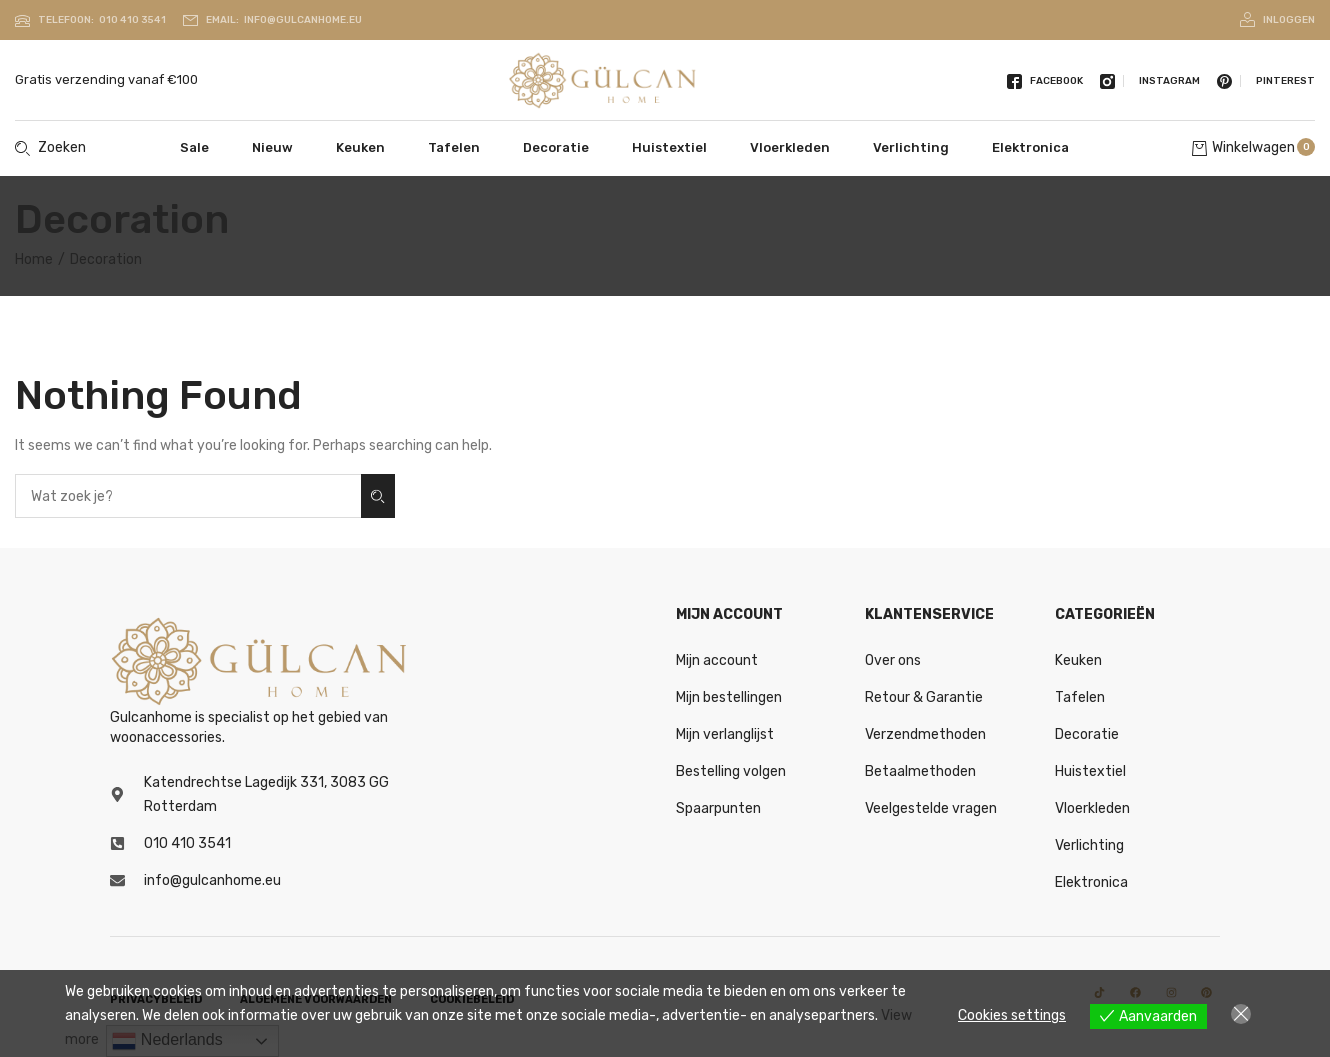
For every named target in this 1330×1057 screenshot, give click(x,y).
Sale (194, 147)
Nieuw (272, 147)
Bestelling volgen (731, 771)
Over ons (893, 660)
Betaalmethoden (920, 771)
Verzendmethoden (925, 734)
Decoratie (556, 147)
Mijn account (717, 660)
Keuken (360, 147)
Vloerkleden (790, 147)
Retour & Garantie (924, 697)
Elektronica (1030, 147)
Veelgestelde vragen (931, 808)
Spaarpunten (718, 808)
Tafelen (454, 147)
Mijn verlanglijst (725, 734)
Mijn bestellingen (729, 697)
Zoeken (378, 496)
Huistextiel (669, 147)
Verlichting (911, 147)
